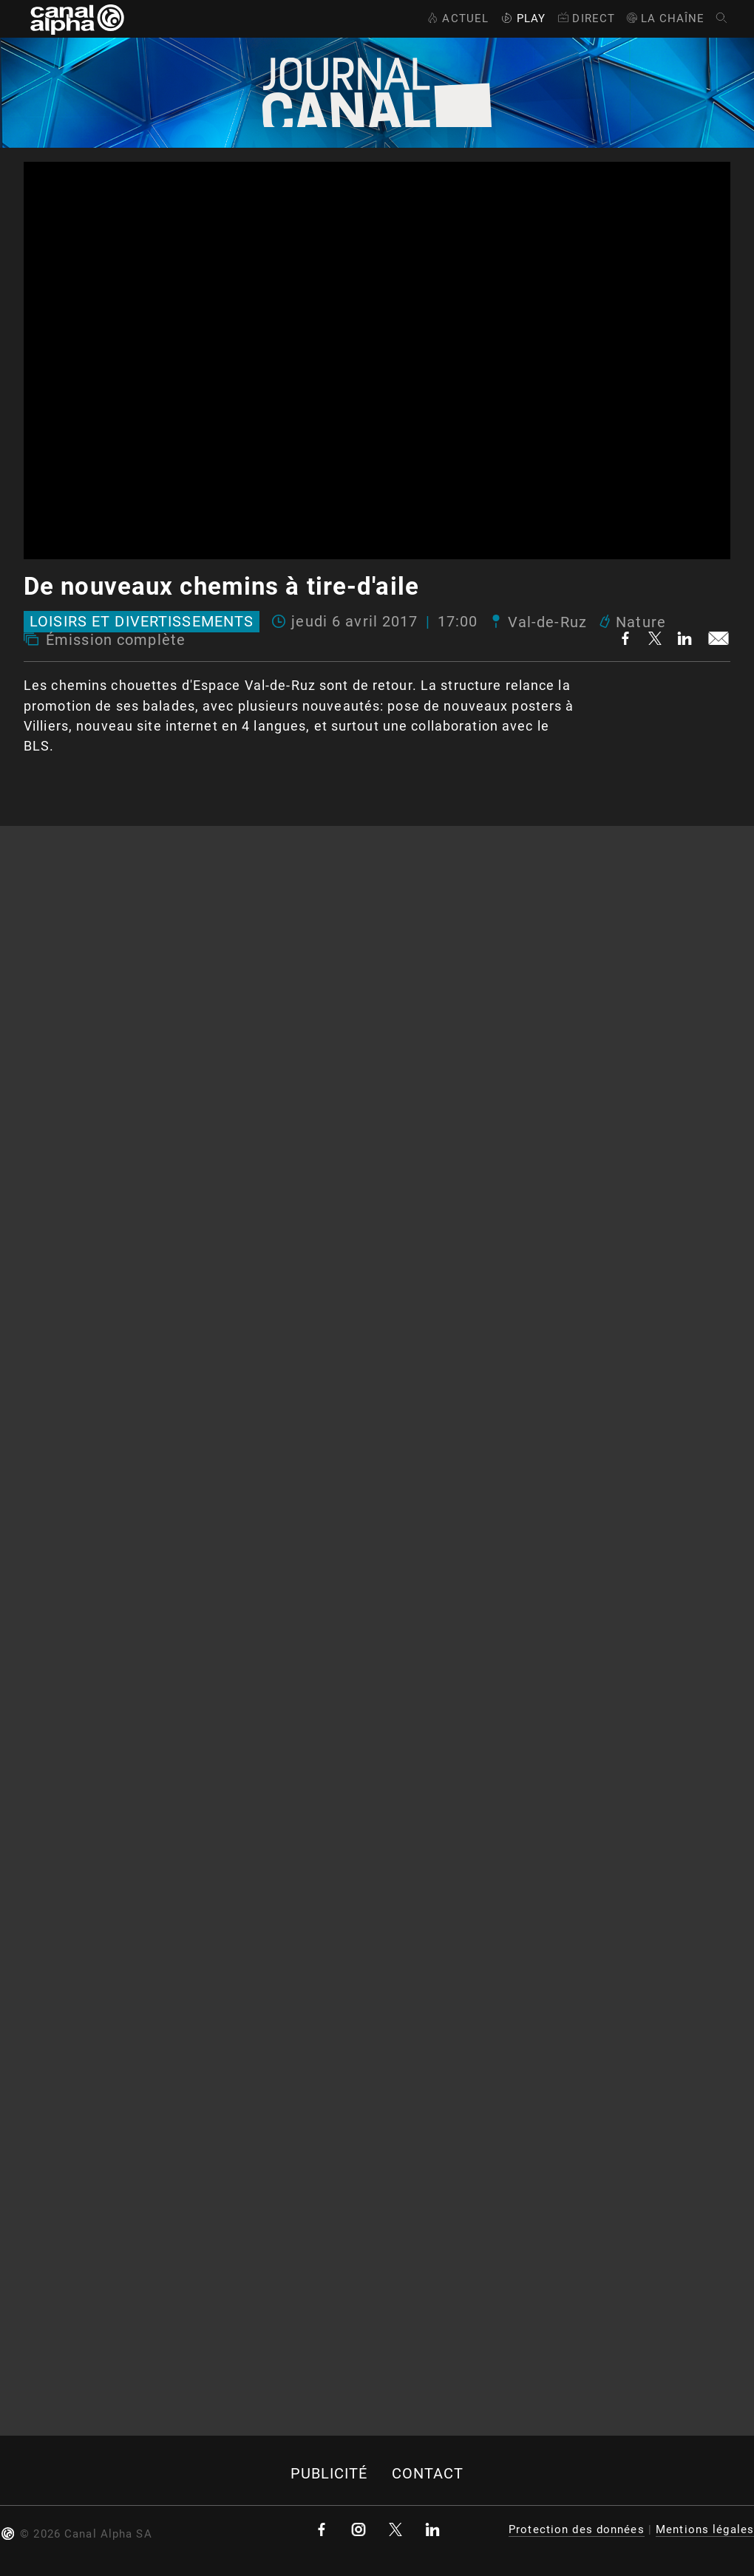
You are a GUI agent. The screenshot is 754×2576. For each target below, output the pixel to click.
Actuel (456, 18)
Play (522, 18)
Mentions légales (705, 2529)
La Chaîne (665, 18)
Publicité (329, 2473)
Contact (428, 2473)
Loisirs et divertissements (142, 622)
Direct (585, 18)
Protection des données (577, 2529)
